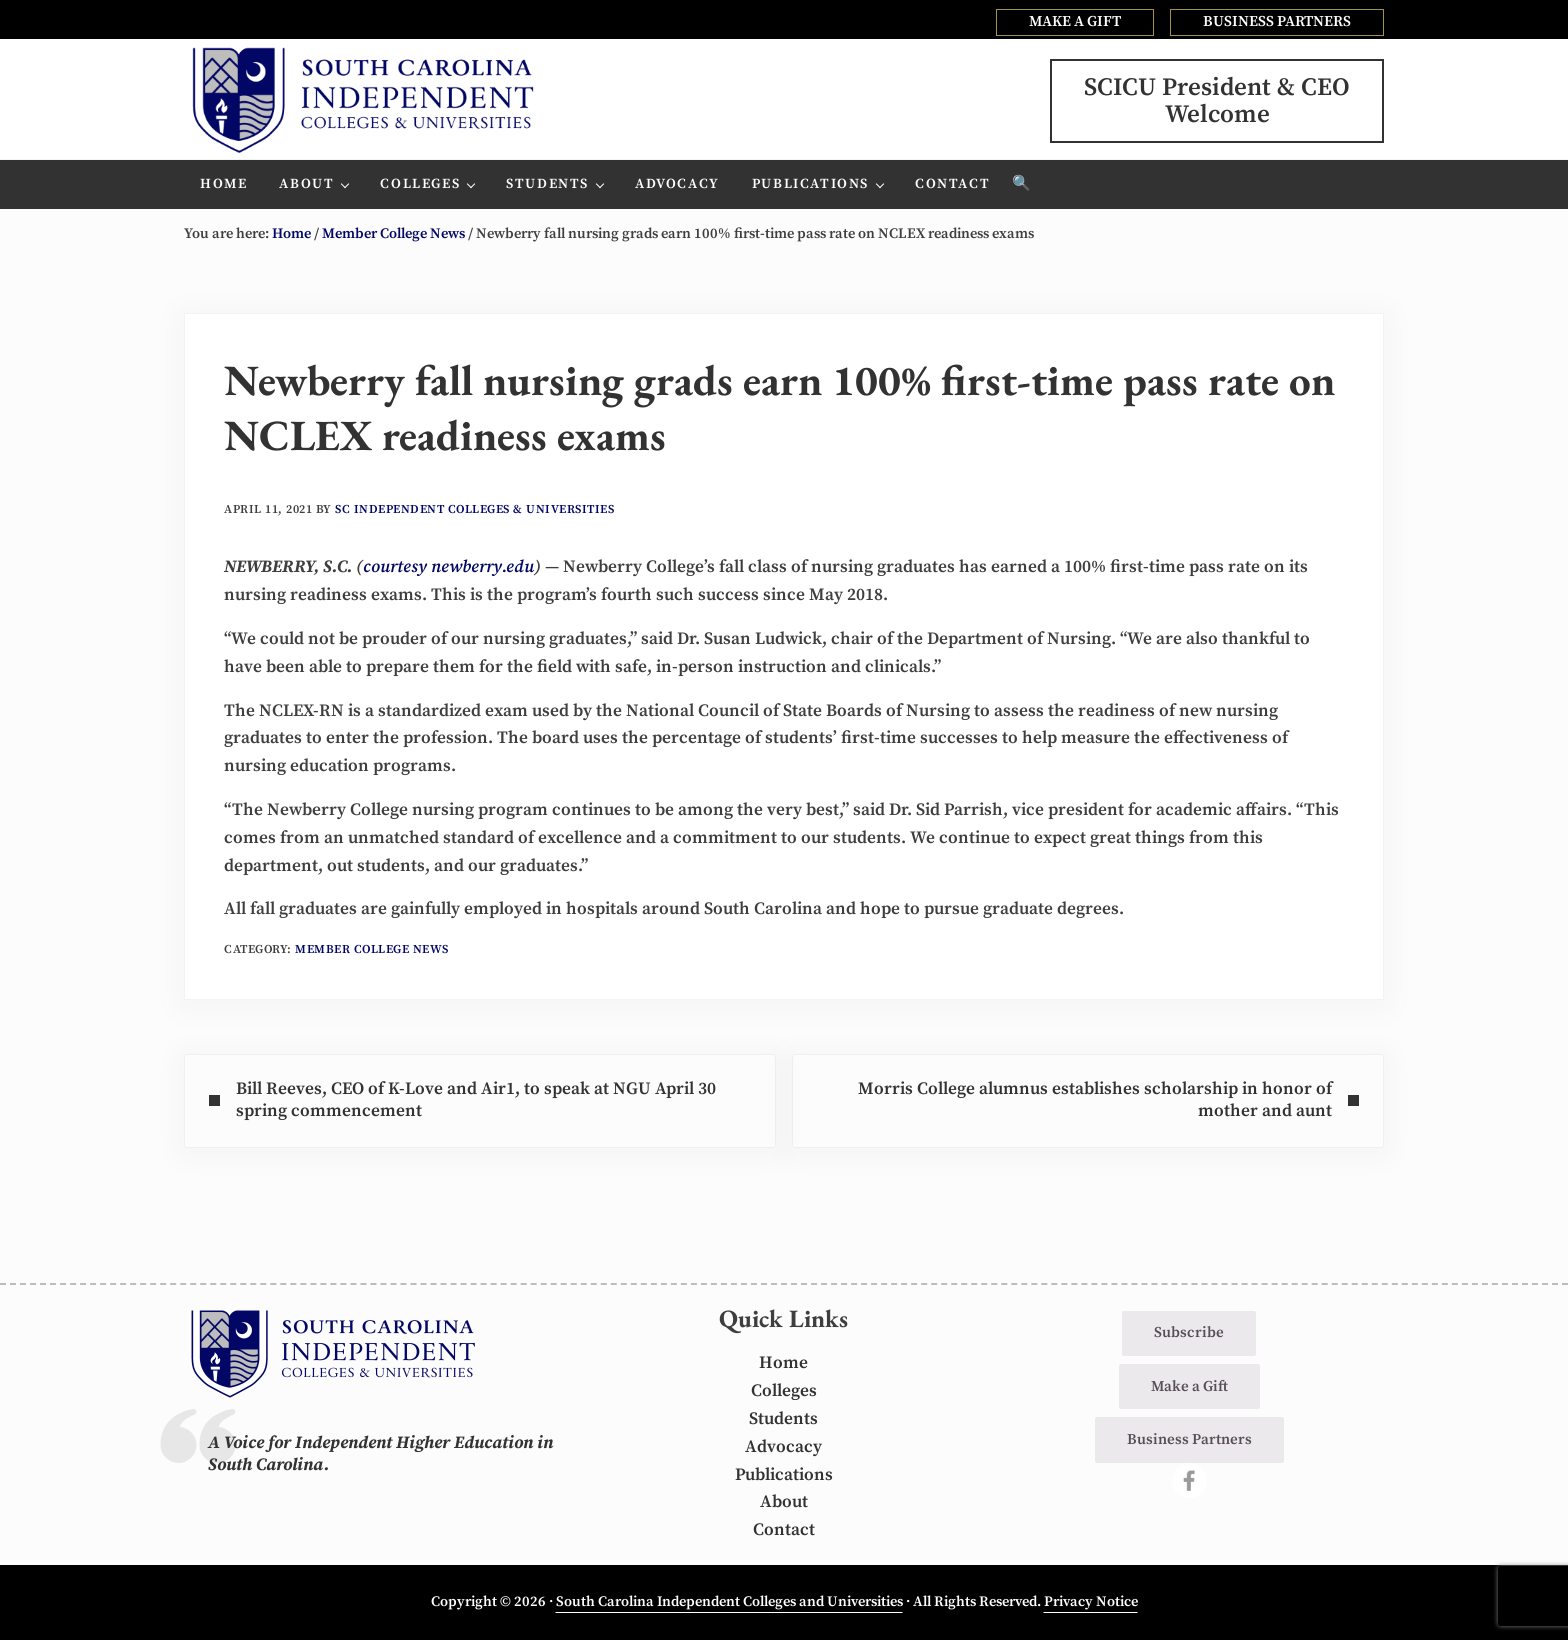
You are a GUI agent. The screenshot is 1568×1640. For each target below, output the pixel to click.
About (784, 1502)
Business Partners (1189, 1439)
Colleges (784, 1391)
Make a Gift (1189, 1386)
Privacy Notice (1091, 1602)
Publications (784, 1475)
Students (783, 1419)
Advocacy (783, 1447)
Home (783, 1363)
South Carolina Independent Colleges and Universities (729, 1602)
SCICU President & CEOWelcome (1217, 101)
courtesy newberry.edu (448, 567)
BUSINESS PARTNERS (1277, 21)
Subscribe (1189, 1332)
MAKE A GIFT (1075, 21)
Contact (784, 1530)
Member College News (372, 949)
